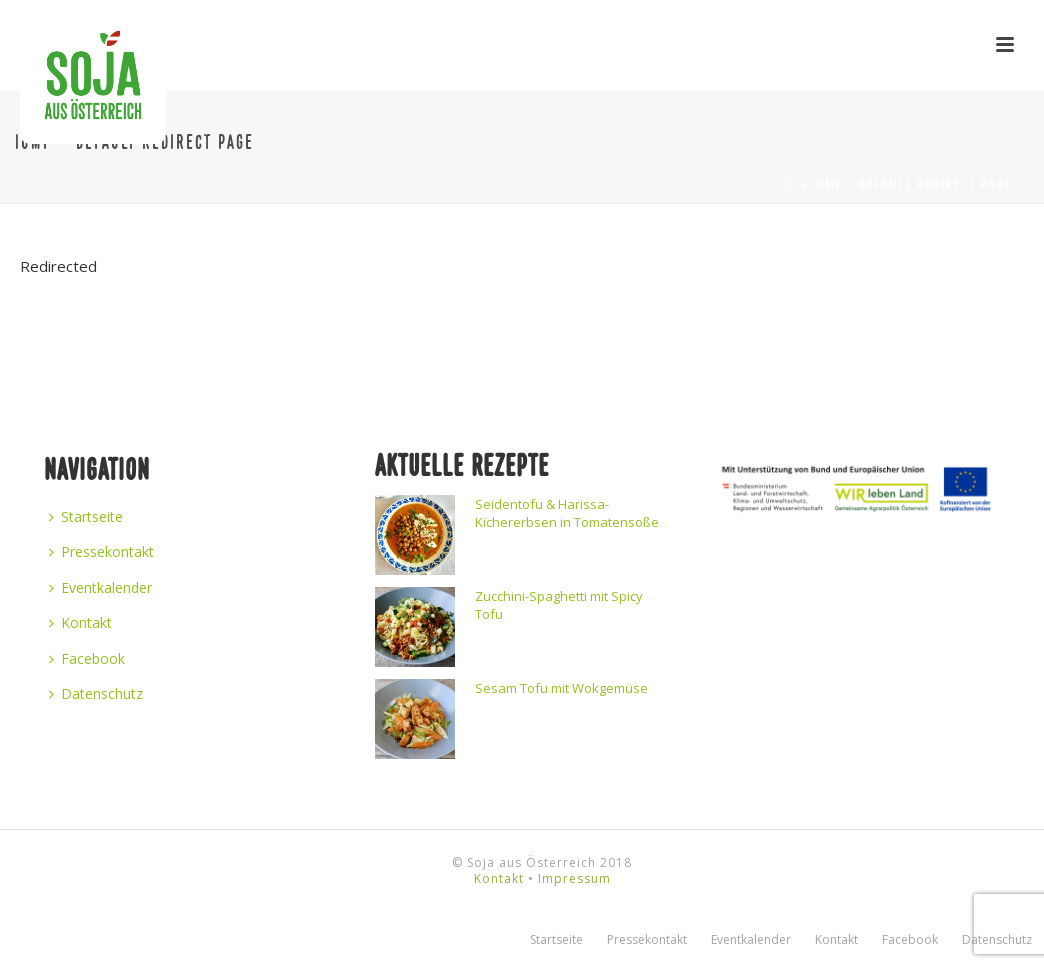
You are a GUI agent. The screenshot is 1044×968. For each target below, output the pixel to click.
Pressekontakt (101, 551)
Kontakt (80, 622)
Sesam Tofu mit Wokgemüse (561, 688)
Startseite (761, 184)
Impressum (574, 878)
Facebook (87, 658)
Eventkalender (100, 587)
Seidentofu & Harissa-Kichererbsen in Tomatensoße (567, 513)
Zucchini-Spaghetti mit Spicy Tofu (559, 605)
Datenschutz (96, 693)
